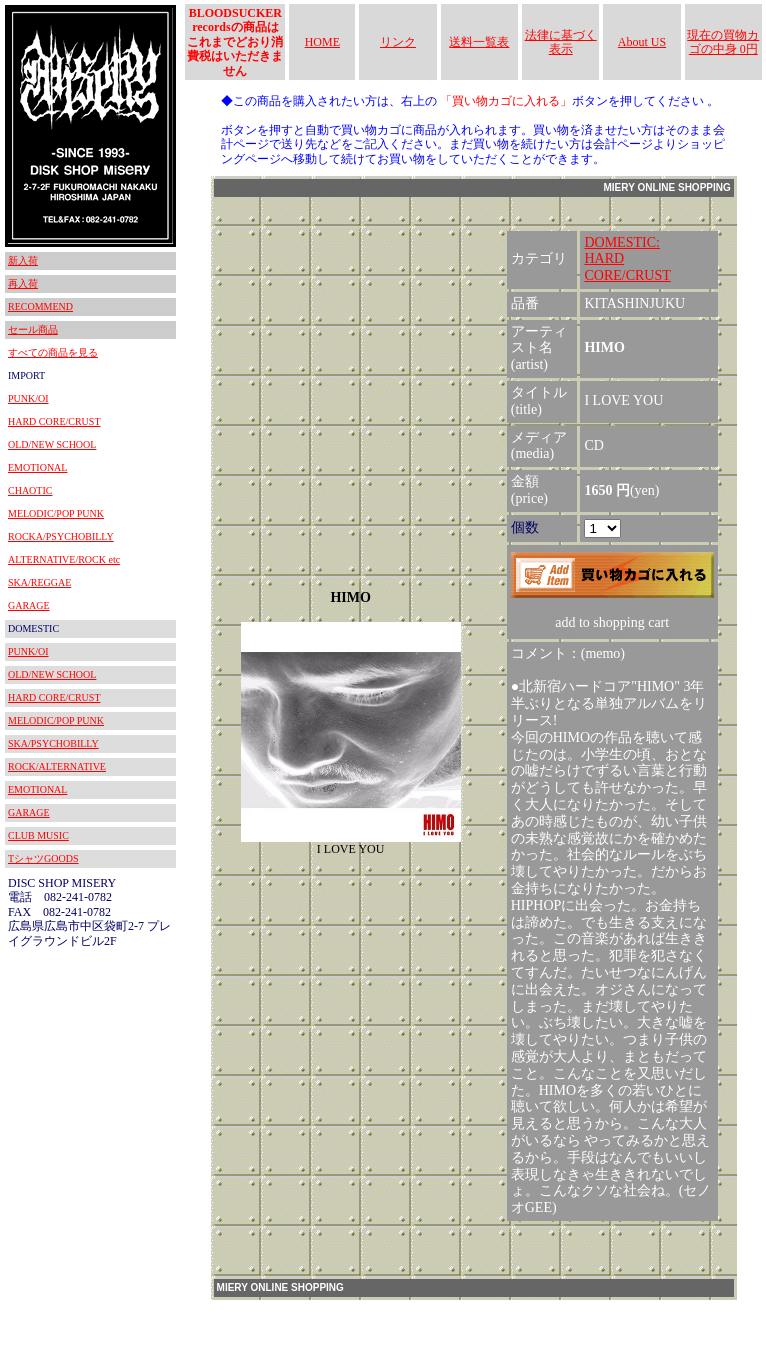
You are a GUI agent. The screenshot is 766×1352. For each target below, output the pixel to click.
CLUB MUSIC (38, 835)
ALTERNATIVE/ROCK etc (64, 559)
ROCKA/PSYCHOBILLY (61, 536)
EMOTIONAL (37, 467)
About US (642, 42)
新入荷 (23, 260)
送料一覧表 (479, 42)
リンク (398, 42)
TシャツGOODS (43, 858)
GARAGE (29, 605)
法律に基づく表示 (561, 42)
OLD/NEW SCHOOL (52, 444)
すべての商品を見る (53, 352)
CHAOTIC (30, 490)
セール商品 (33, 329)
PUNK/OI (28, 398)
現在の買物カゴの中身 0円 (723, 42)
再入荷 (23, 283)
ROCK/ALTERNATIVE (57, 766)
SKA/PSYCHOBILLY (53, 743)
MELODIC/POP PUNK (56, 513)
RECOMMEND (40, 306)
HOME (322, 42)
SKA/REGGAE (39, 582)
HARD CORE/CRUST (54, 421)
